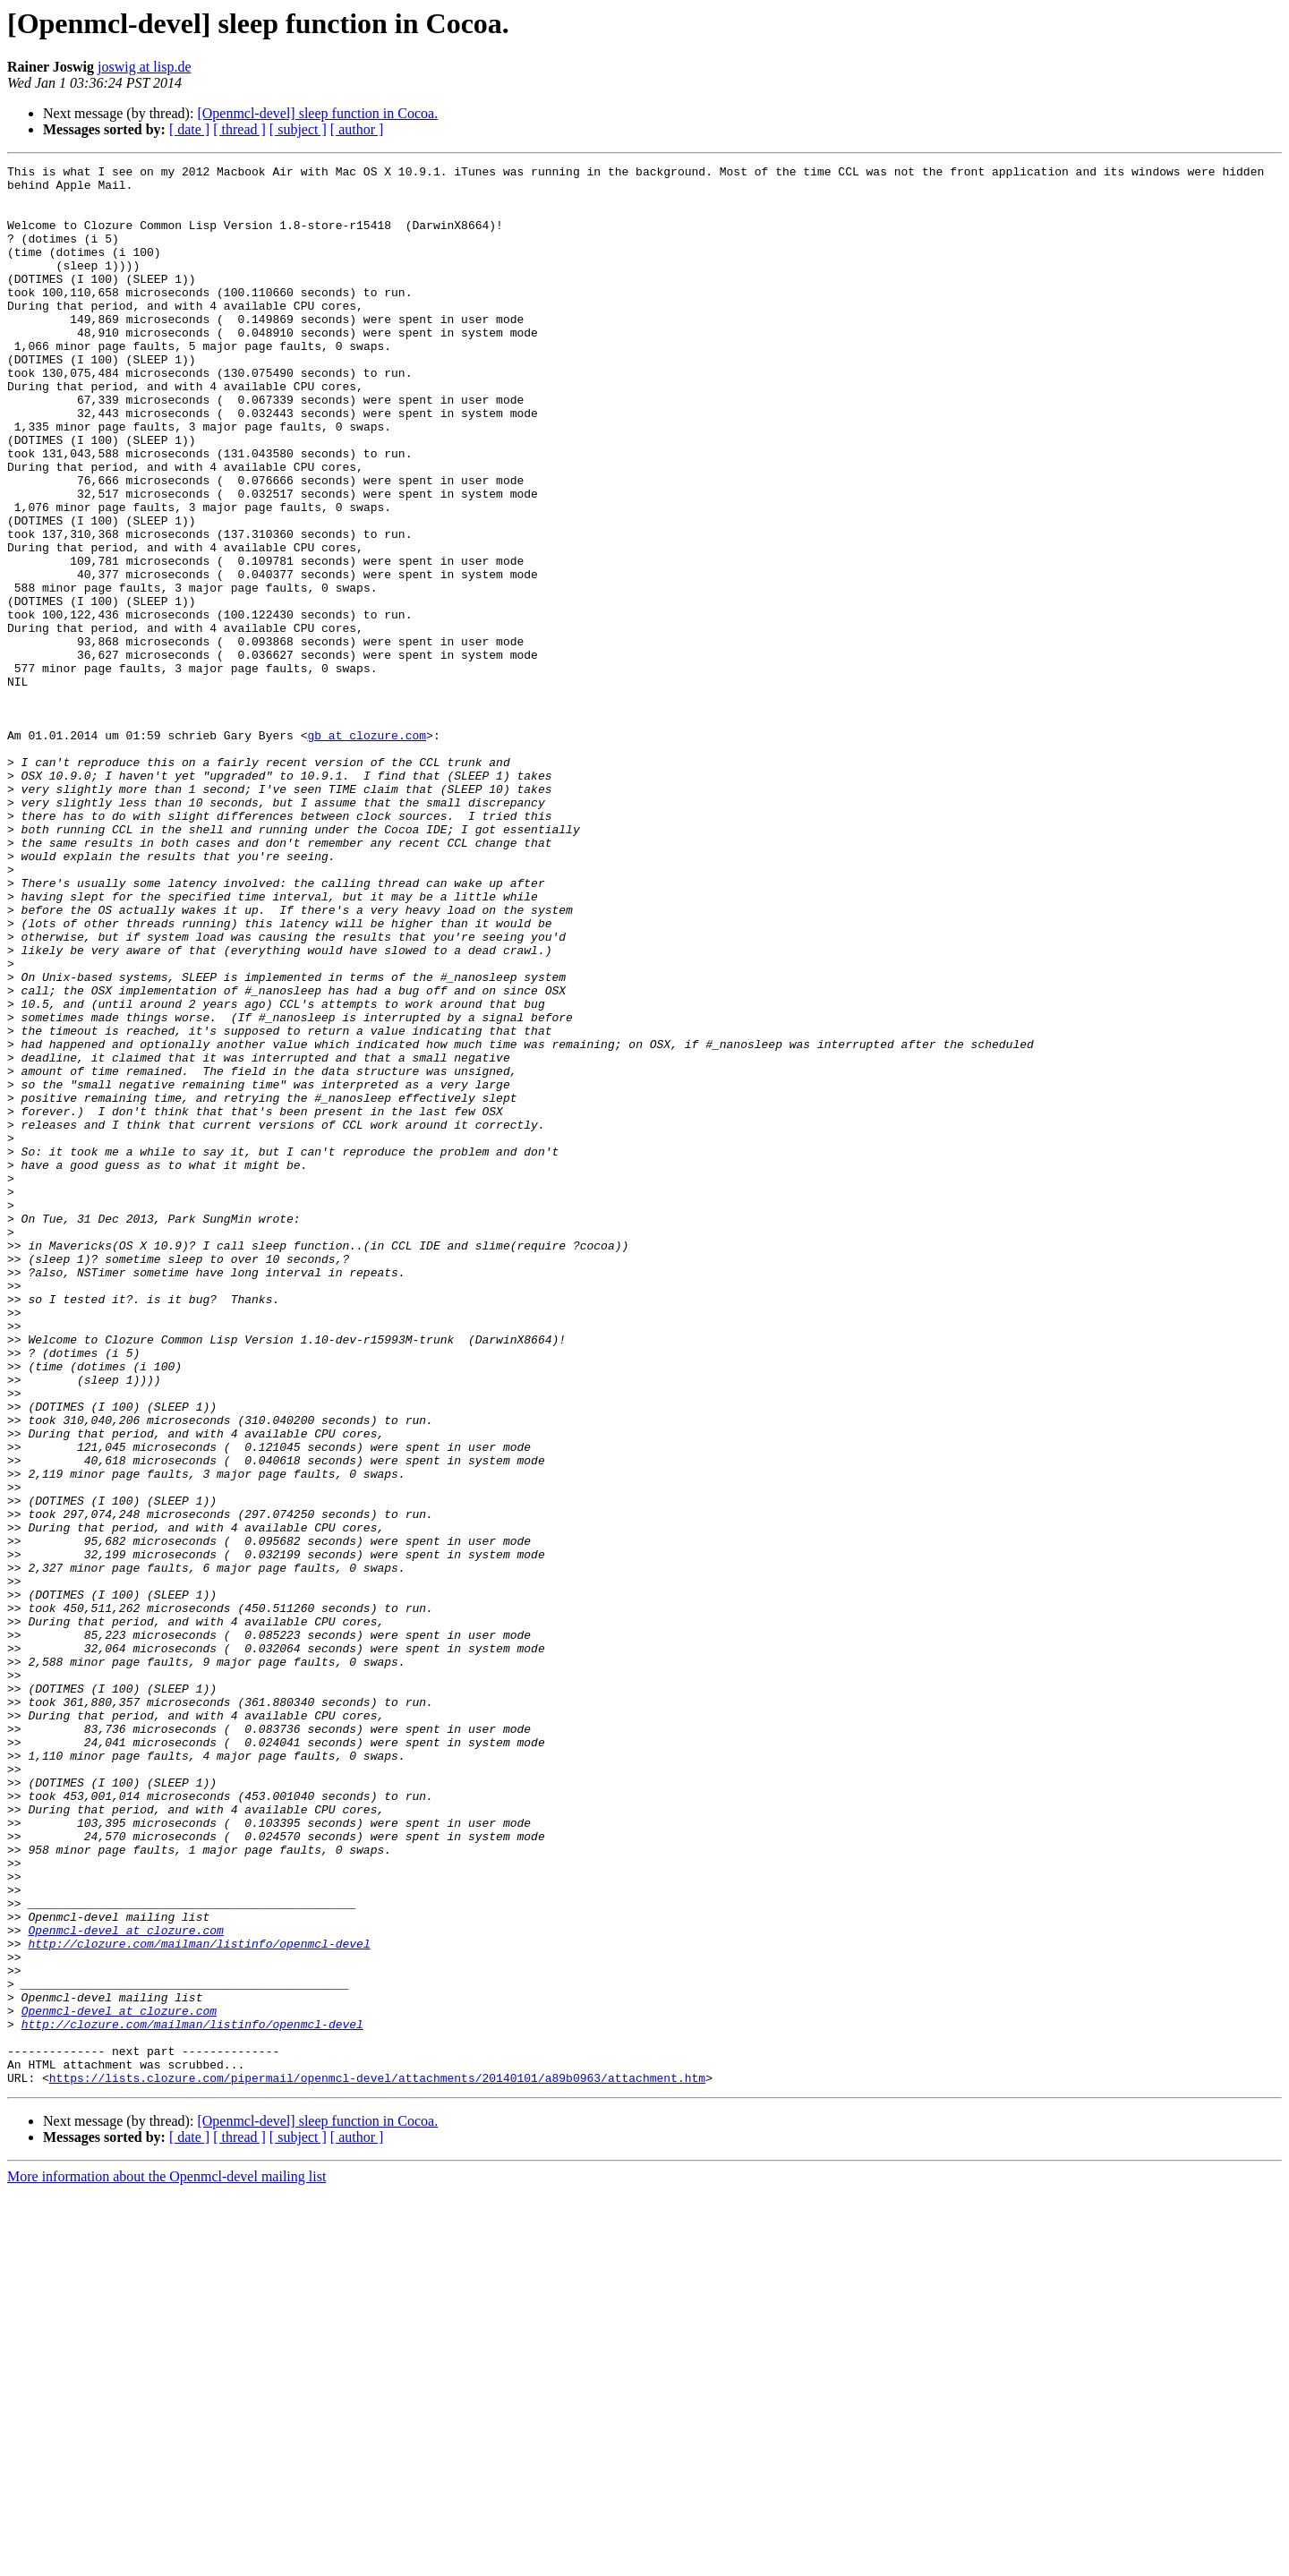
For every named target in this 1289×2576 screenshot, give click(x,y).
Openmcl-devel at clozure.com (125, 2284)
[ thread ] (239, 129)
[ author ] (357, 129)
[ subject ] (298, 129)
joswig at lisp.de (144, 66)
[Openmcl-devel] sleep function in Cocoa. (317, 113)
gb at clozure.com (366, 850)
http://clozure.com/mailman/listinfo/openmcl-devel (199, 2300)
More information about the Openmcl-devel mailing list (166, 2560)
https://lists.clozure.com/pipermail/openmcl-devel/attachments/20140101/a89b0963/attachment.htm (377, 2461)
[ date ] (189, 129)
